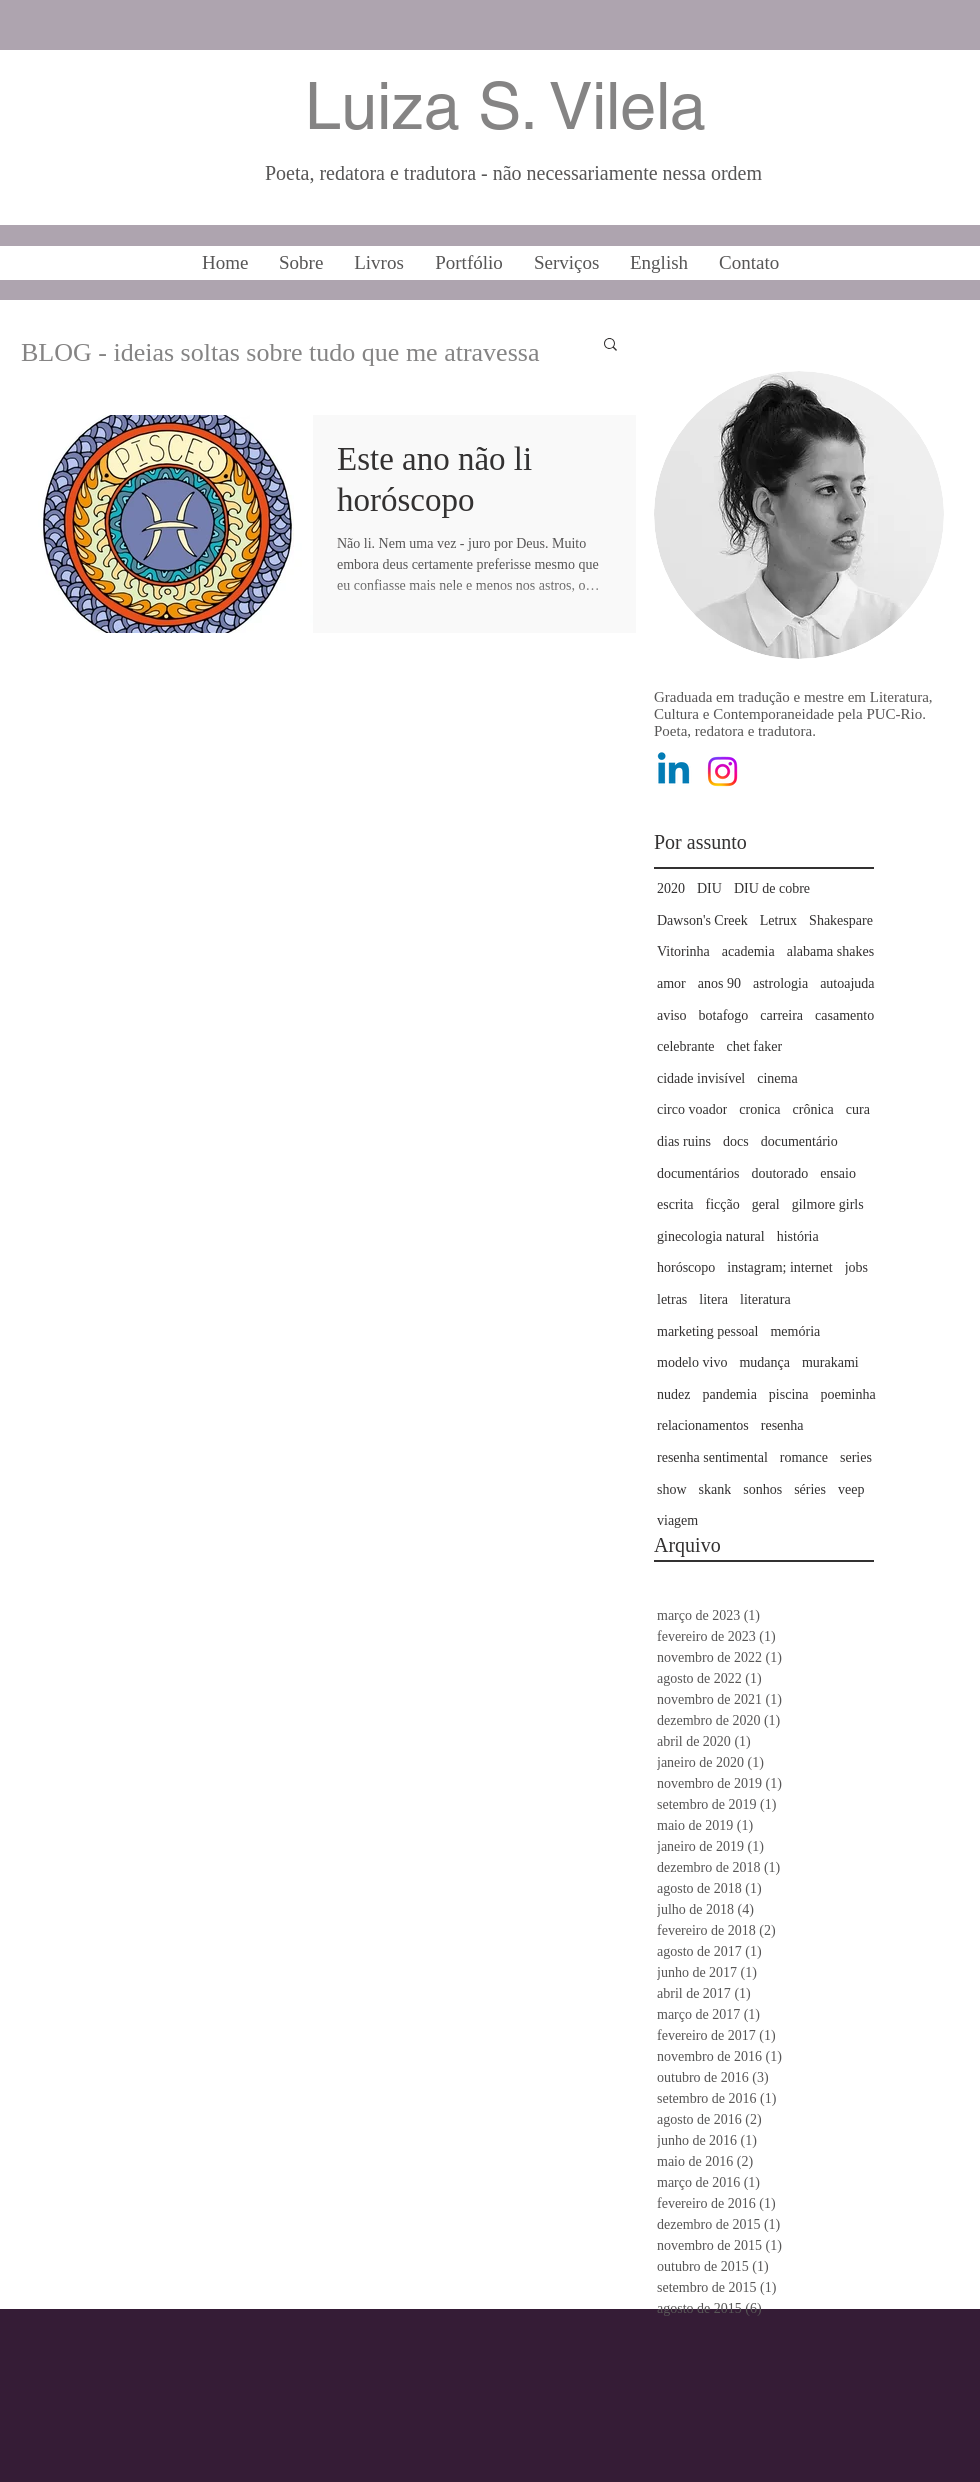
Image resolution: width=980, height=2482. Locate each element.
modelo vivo (692, 1362)
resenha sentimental (712, 1457)
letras (672, 1299)
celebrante (686, 1046)
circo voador (692, 1109)
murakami (830, 1362)
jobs (856, 1267)
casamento (844, 1015)
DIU (709, 888)
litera (713, 1299)
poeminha (848, 1394)
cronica (759, 1109)
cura (858, 1109)
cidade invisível (701, 1078)
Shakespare (841, 920)
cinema (777, 1078)
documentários (698, 1173)
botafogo (724, 1015)
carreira (781, 1015)
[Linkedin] (673, 771)
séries (810, 1489)
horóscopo (686, 1267)
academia (748, 951)
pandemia (729, 1394)
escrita (675, 1204)
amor (671, 983)
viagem (677, 1520)
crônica (813, 1109)
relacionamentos (703, 1425)
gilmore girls (828, 1204)
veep (851, 1489)
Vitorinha (683, 951)
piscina (789, 1394)
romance (804, 1457)
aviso (672, 1015)
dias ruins (684, 1141)
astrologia (780, 983)
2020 (671, 888)
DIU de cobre (772, 888)
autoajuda (847, 983)
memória (795, 1331)
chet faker (755, 1046)
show (672, 1489)
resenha (782, 1425)
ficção (723, 1204)
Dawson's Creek (702, 920)
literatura (765, 1299)
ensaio (838, 1173)
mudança (764, 1362)
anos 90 (719, 983)
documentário (799, 1141)
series (856, 1457)
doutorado (779, 1173)
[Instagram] (722, 771)
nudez (673, 1394)
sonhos (762, 1489)
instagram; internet (779, 1267)
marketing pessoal (707, 1331)
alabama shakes (830, 951)
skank (715, 1489)
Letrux (778, 920)
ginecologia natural (711, 1236)
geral (766, 1204)
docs (736, 1141)
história (798, 1236)
